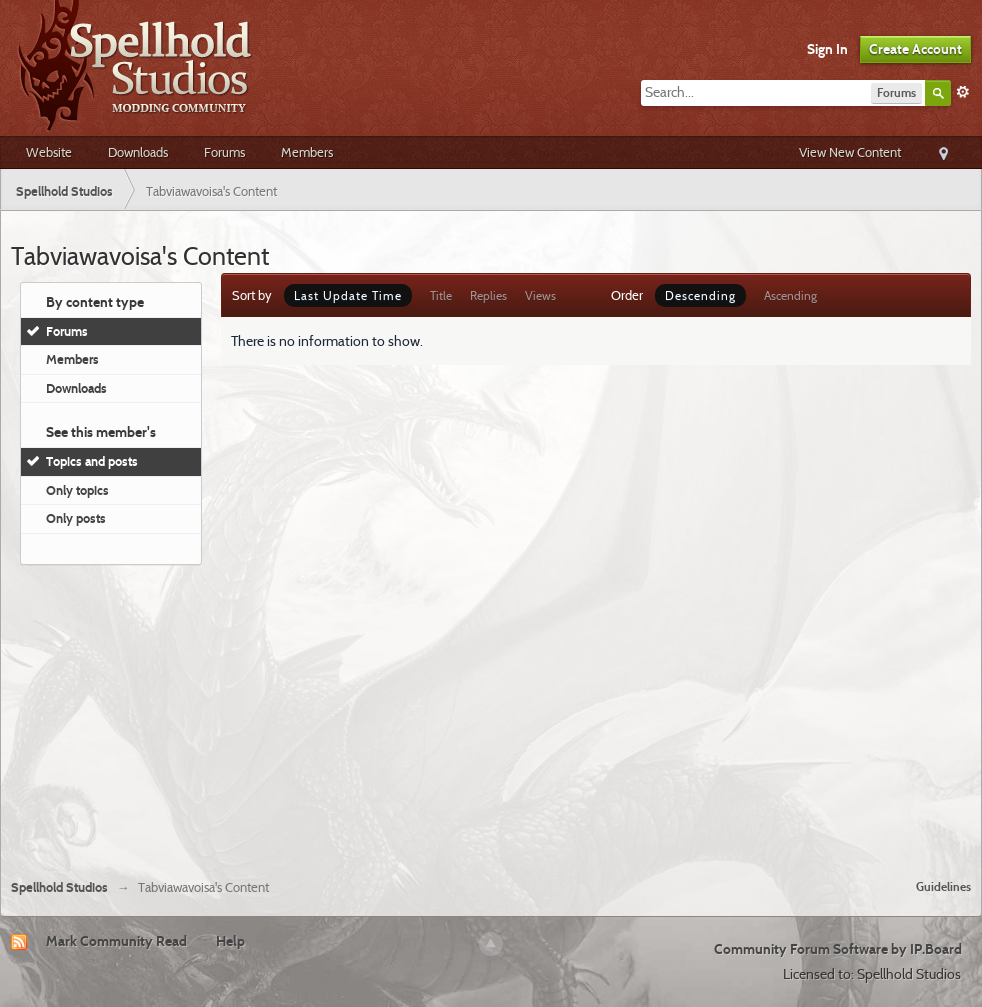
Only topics (77, 490)
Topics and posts (92, 461)
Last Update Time (348, 295)
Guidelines (943, 886)
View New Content (850, 152)
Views (540, 295)
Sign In (827, 49)
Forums (224, 152)
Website (49, 152)
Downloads (138, 152)
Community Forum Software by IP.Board (838, 949)
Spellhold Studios (59, 887)
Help (230, 941)
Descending (700, 295)
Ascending (790, 295)
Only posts (76, 518)
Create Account (915, 49)
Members (307, 152)
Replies (488, 295)
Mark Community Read (116, 941)
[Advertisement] (491, 714)
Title (441, 295)
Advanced (963, 92)
